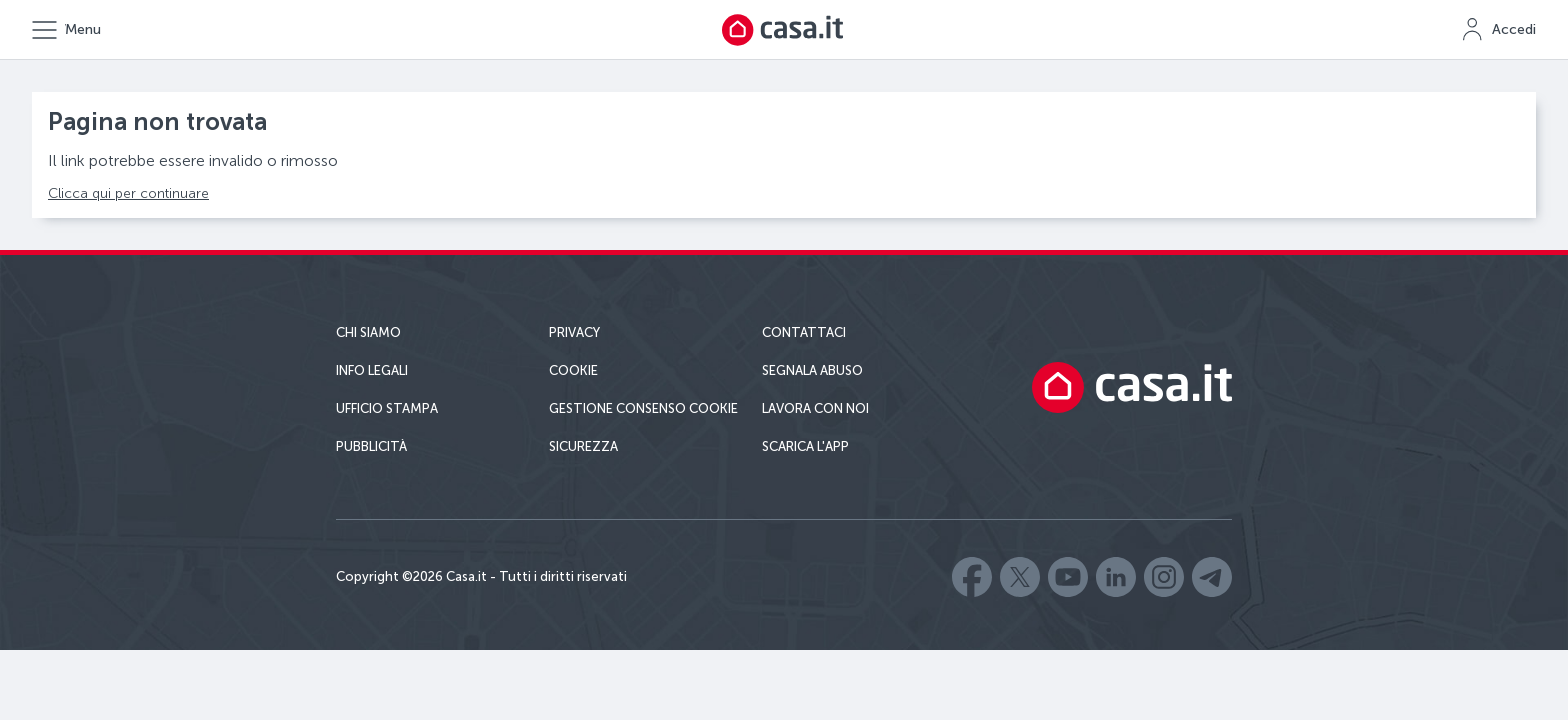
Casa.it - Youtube (1068, 577)
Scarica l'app (805, 446)
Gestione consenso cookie (643, 408)
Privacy (574, 332)
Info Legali (372, 370)
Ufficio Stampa (387, 408)
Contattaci (804, 332)
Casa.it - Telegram (1212, 577)
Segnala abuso (812, 370)
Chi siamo (368, 332)
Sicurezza (583, 446)
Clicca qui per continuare (128, 194)
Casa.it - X (1020, 577)
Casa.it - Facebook (972, 577)
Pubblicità (371, 446)
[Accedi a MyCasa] (1498, 30)
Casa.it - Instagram (1164, 577)
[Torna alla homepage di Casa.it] (784, 30)
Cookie (573, 370)
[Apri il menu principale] (66, 30)
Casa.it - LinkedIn (1116, 577)
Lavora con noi (815, 408)
